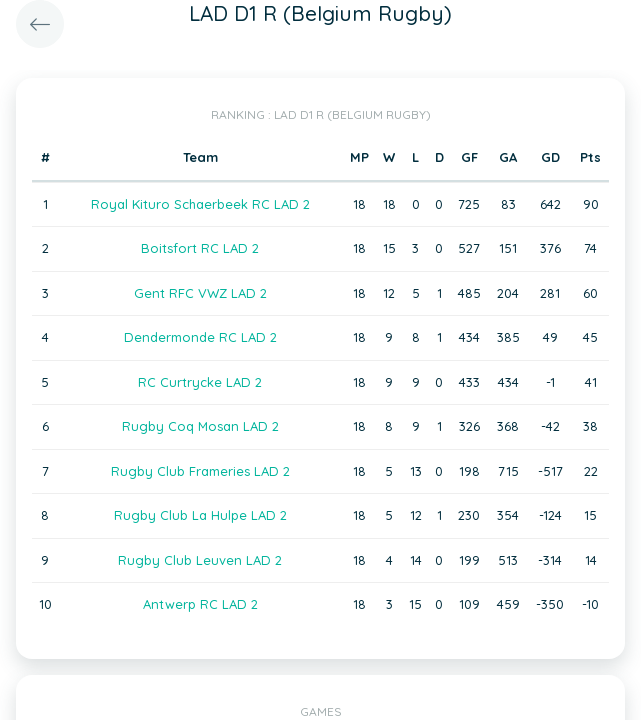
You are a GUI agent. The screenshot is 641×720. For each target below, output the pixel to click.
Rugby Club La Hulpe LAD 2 (200, 515)
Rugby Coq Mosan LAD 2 (200, 426)
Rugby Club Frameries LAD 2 (200, 471)
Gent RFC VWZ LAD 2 (200, 293)
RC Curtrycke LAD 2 (200, 382)
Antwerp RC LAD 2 (200, 604)
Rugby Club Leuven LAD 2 (200, 560)
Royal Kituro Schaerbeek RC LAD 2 (200, 204)
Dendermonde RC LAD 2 (200, 337)
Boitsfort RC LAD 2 (200, 248)
